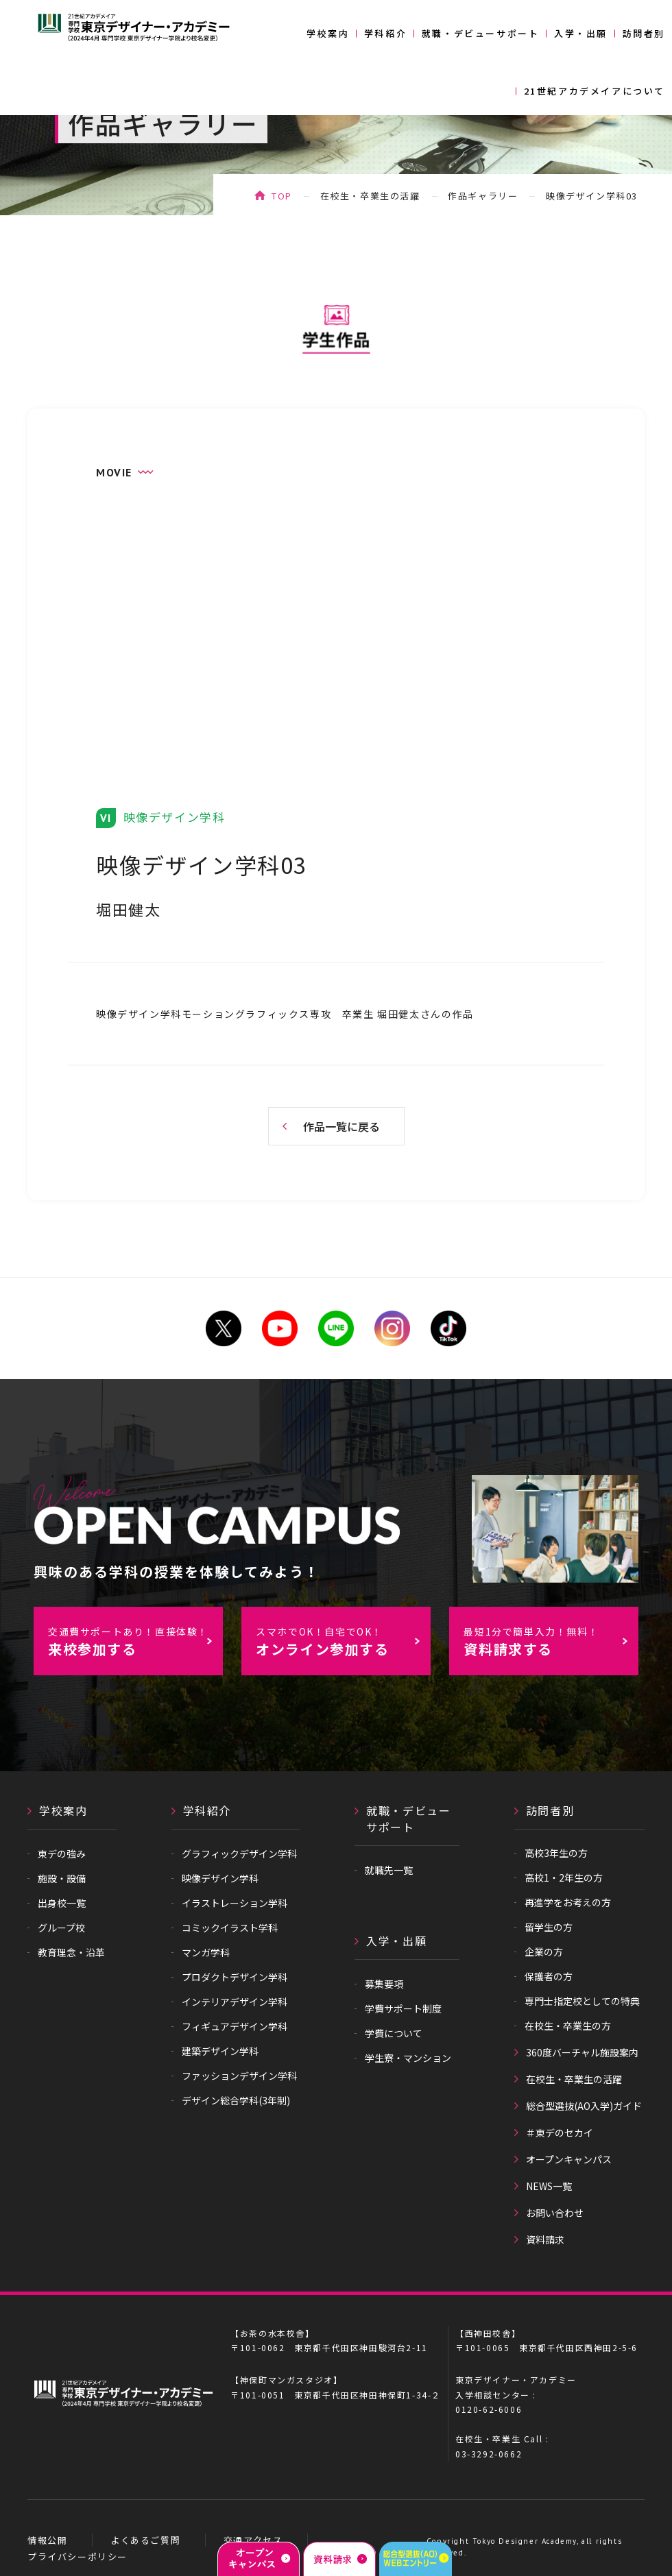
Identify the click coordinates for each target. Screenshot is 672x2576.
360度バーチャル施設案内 (582, 2052)
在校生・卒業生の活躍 (370, 195)
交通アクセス (253, 2540)
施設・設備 (62, 1878)
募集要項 (384, 1984)
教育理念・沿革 (71, 1952)
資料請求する (551, 1642)
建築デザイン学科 (220, 2051)
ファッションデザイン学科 (239, 2075)
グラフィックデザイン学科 (239, 1853)
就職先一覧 (389, 1870)
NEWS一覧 (549, 2186)
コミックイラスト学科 (230, 1927)
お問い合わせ (555, 2213)
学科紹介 (385, 33)
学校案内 (328, 33)
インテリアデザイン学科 (234, 2001)
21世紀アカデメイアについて (594, 90)
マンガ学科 (206, 1952)
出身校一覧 (62, 1903)
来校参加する (135, 1642)
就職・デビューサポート (481, 33)
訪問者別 (644, 33)
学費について (393, 2033)
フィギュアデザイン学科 (234, 2026)
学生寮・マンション (408, 2058)
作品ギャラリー (483, 195)
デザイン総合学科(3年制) (236, 2100)
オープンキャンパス (569, 2159)
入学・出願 (581, 33)
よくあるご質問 (145, 2540)
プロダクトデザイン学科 (234, 1977)
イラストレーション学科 (234, 1903)
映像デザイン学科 (220, 1878)
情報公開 (47, 2540)
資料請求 (545, 2239)
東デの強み (62, 1853)
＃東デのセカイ (559, 2132)
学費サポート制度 (403, 2008)
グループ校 (61, 1927)
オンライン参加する (343, 1642)
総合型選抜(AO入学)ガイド (584, 2106)
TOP (282, 195)
